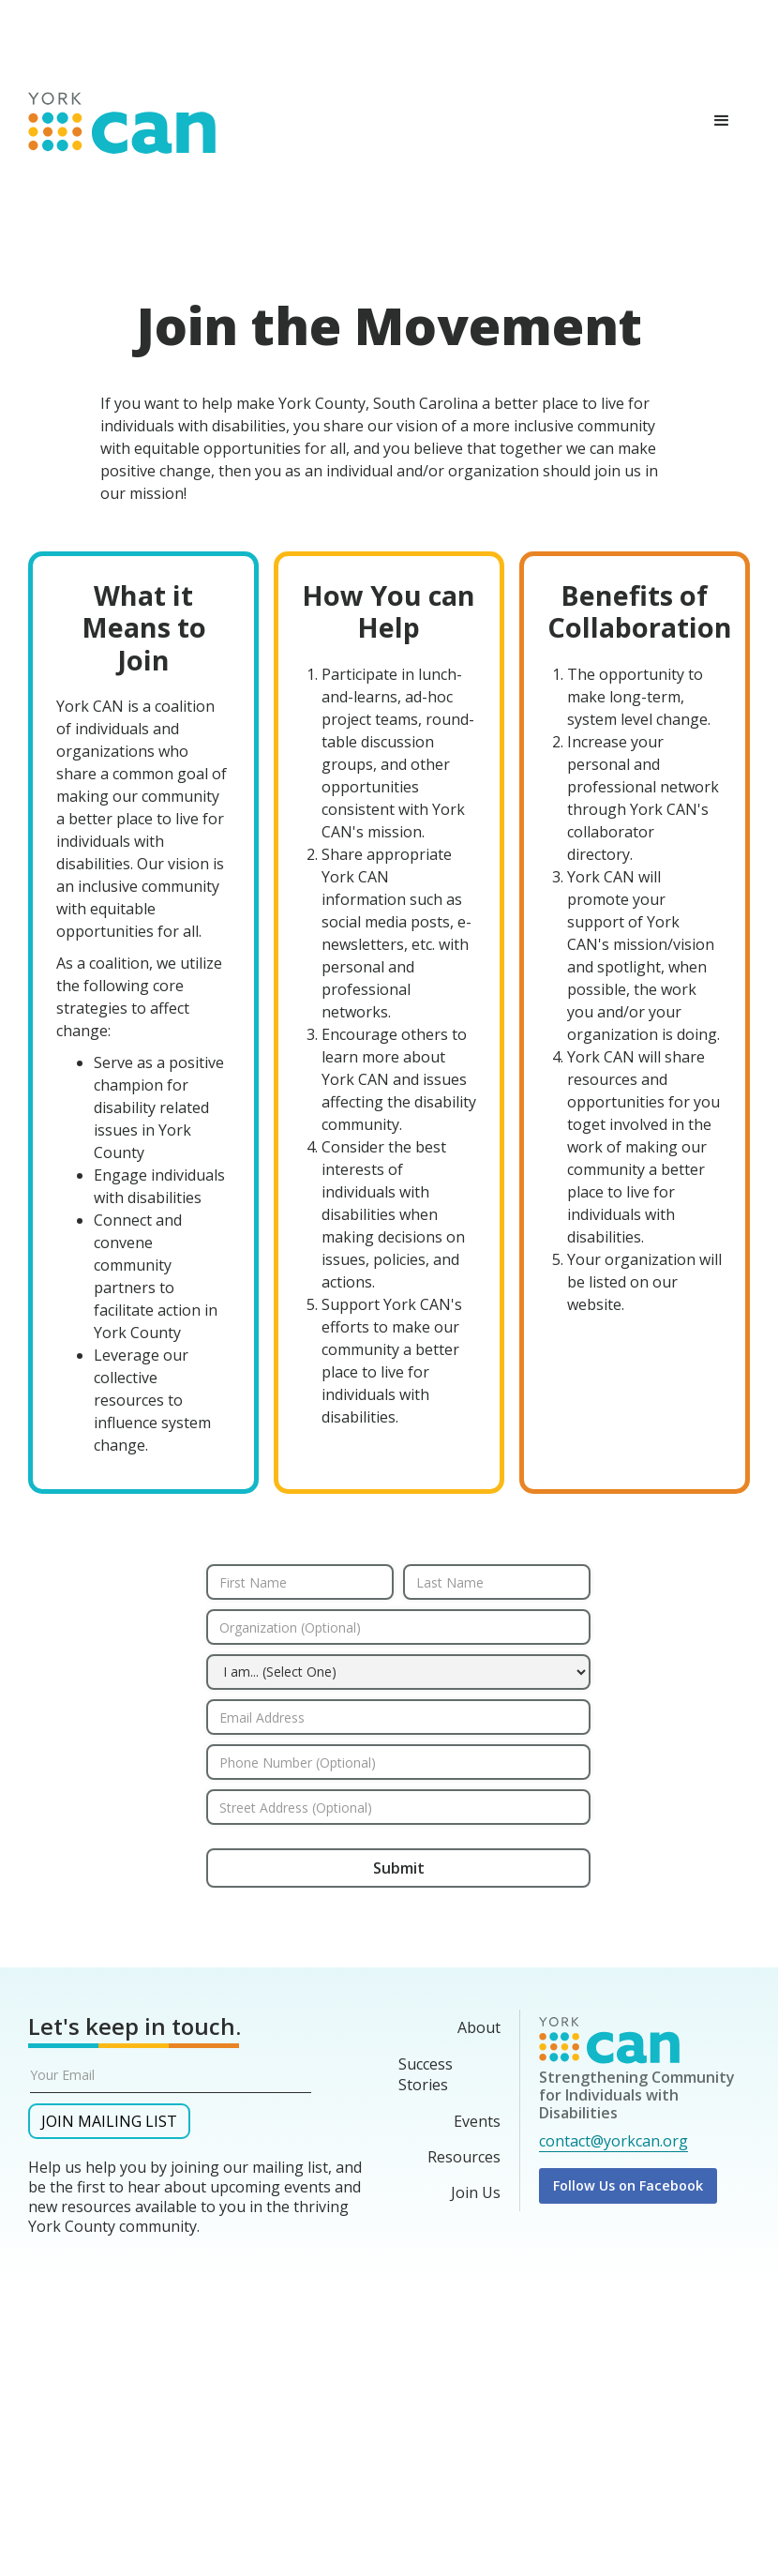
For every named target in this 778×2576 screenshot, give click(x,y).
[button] (722, 121)
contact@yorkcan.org (613, 2141)
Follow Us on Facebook (628, 2185)
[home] (122, 118)
